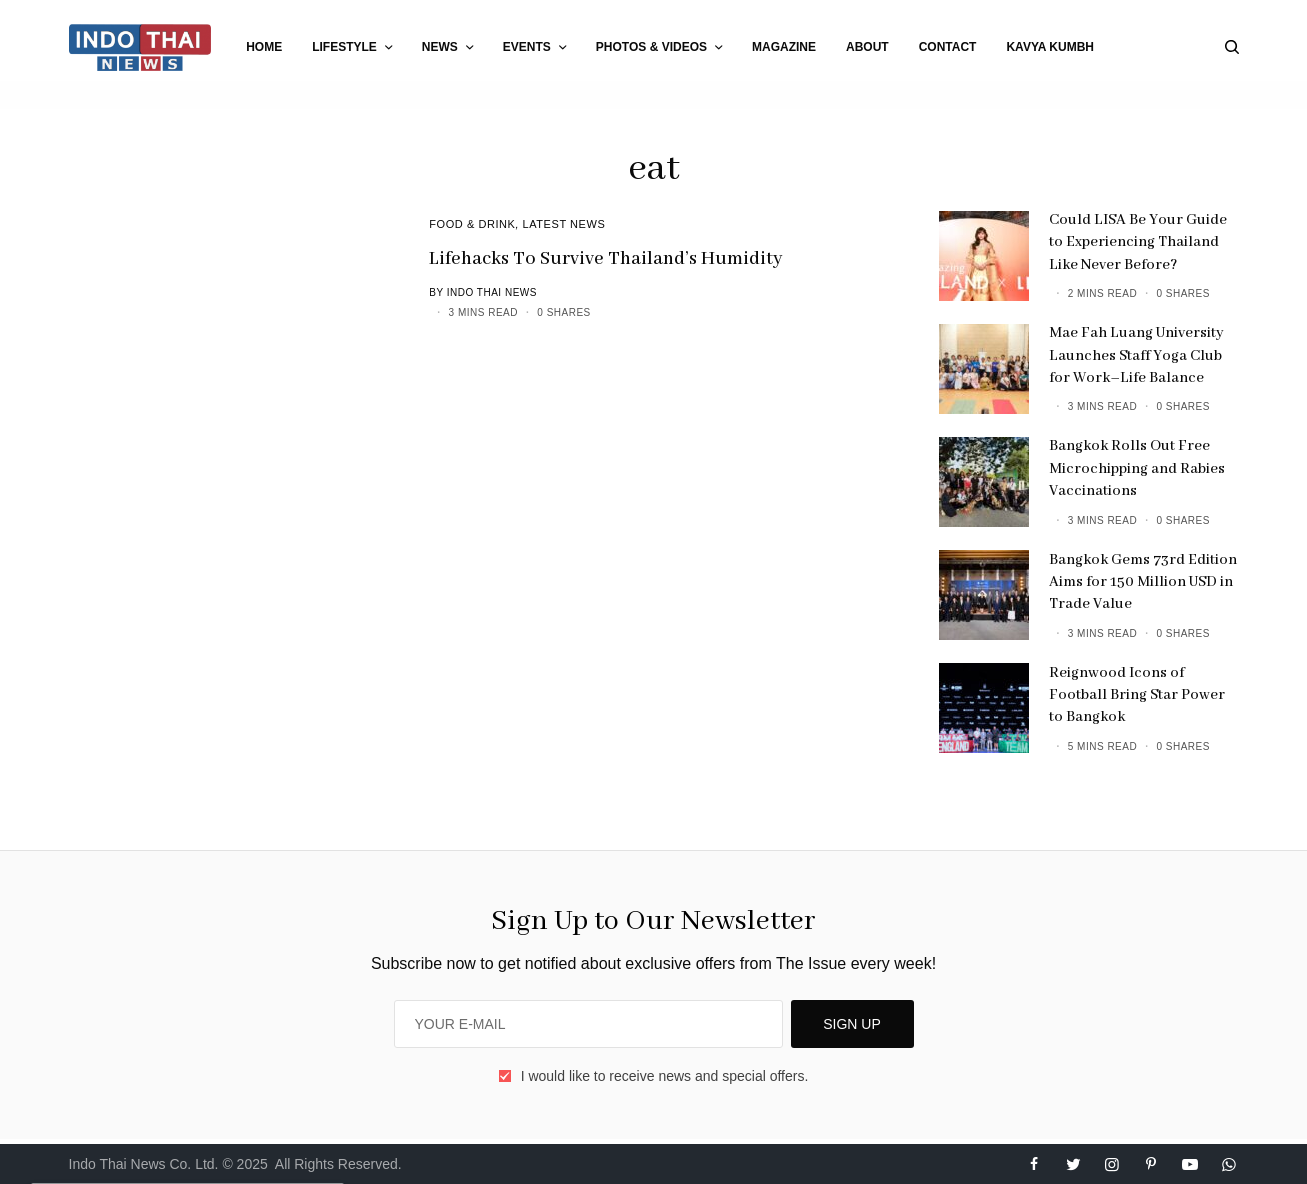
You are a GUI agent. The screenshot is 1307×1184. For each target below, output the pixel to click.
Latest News (564, 224)
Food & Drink (472, 224)
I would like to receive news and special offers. (665, 1076)
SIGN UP (852, 1024)
